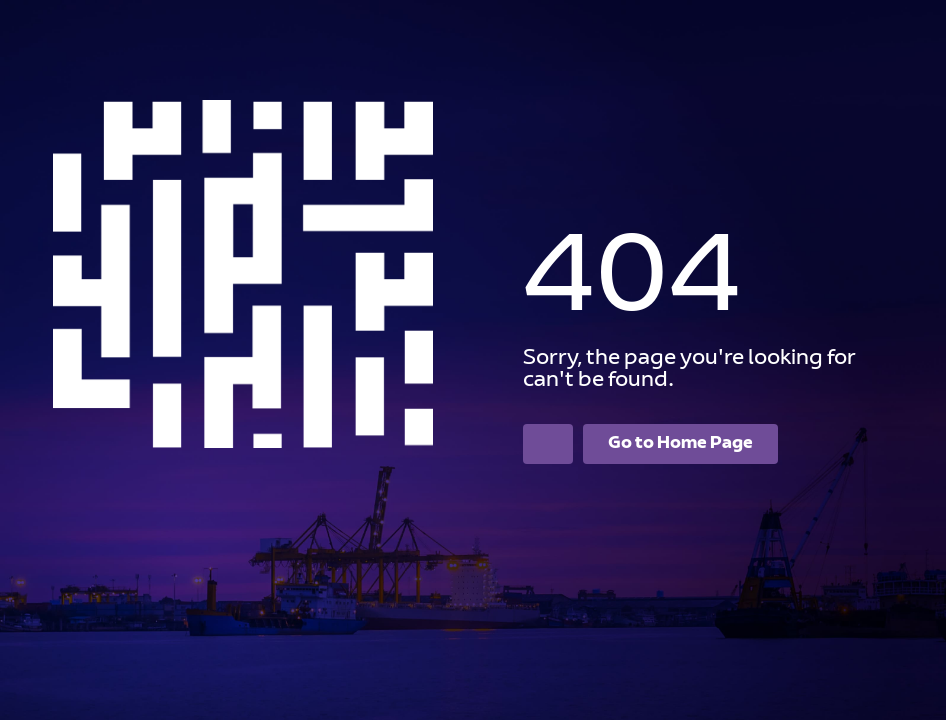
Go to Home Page (680, 444)
